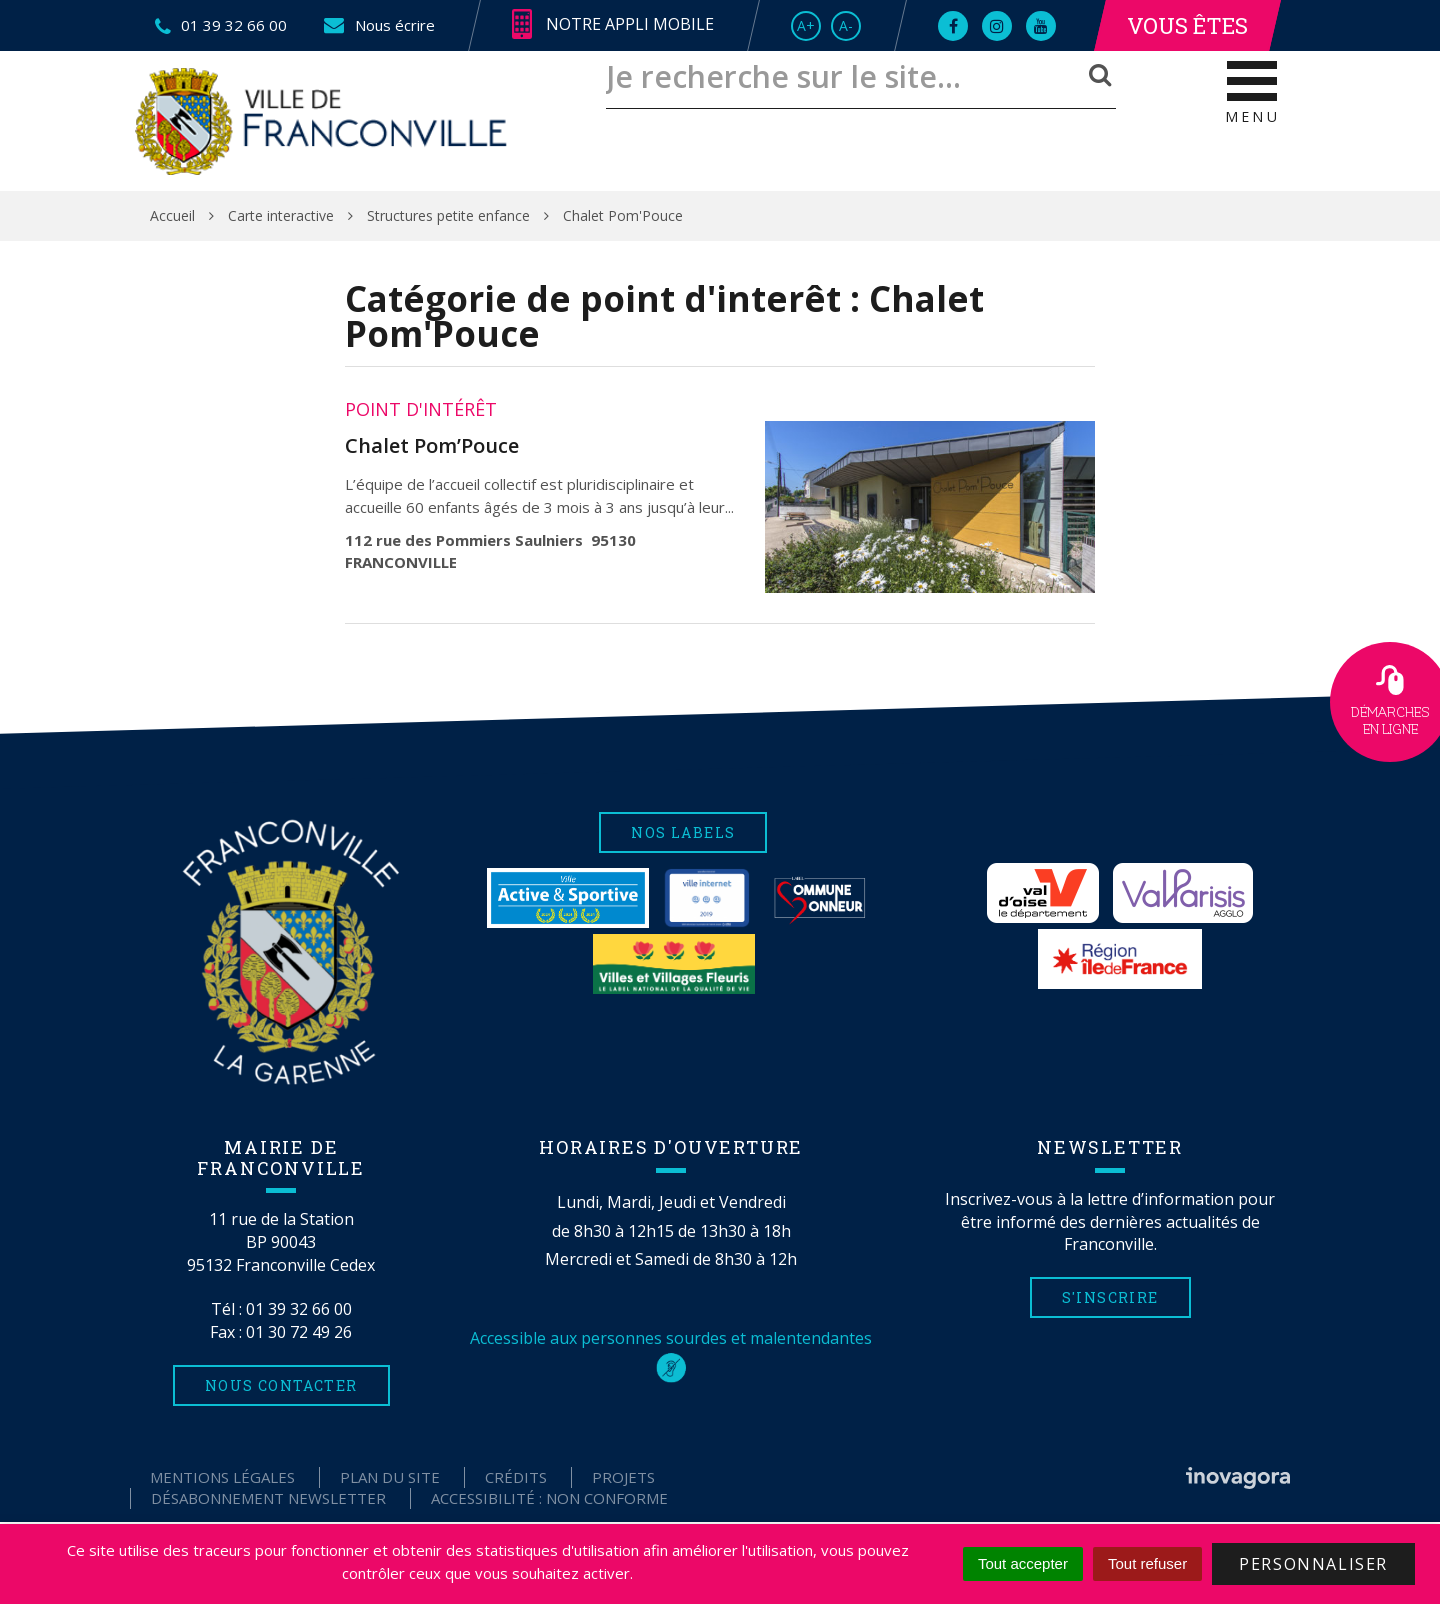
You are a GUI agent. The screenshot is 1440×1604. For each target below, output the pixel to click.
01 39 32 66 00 (299, 1309)
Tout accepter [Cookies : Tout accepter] (1023, 1563)
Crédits (516, 1477)
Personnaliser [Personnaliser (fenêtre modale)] (1313, 1564)
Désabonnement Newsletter (268, 1498)
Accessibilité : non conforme (549, 1498)
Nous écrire (378, 25)
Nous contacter (281, 1385)
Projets (623, 1477)
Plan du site (390, 1477)
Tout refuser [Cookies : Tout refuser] (1147, 1563)
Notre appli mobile (613, 25)
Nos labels (683, 832)
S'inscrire (1110, 1297)
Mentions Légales (222, 1477)
